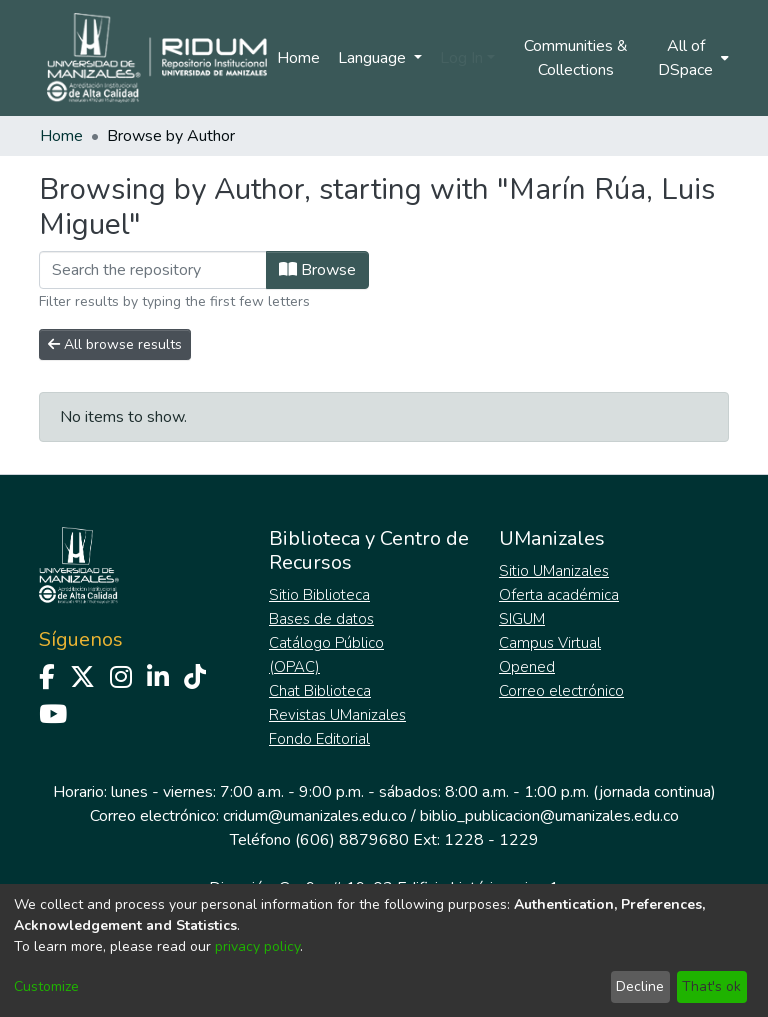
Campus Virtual (550, 643)
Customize (46, 986)
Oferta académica (559, 595)
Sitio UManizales (554, 571)
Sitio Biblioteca (319, 595)
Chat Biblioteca (320, 691)
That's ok (711, 986)
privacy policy (257, 946)
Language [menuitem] (374, 58)
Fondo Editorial (319, 739)
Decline (640, 986)
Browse (317, 270)
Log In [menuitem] (461, 58)
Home (298, 58)
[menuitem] (692, 58)
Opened (527, 667)
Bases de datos (321, 619)
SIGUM (522, 619)
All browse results (115, 344)
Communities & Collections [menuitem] (576, 58)
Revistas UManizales (337, 715)
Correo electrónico (561, 691)
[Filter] (153, 270)
